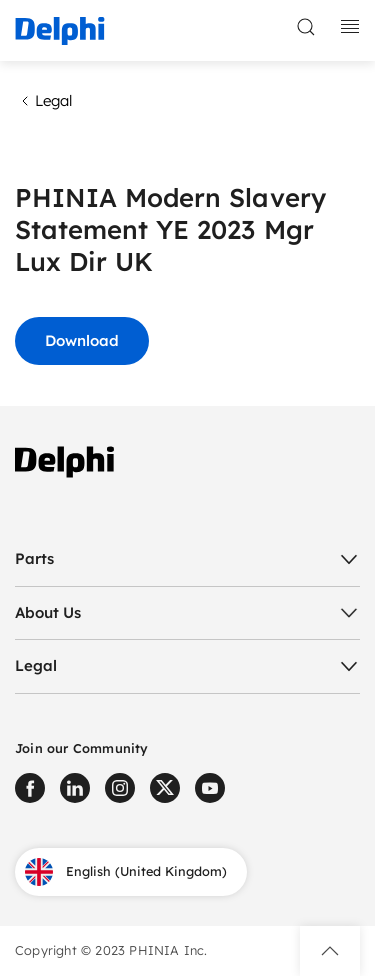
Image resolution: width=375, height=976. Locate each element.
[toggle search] (306, 27)
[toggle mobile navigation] (350, 27)
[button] (330, 951)
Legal (43, 101)
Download (82, 340)
